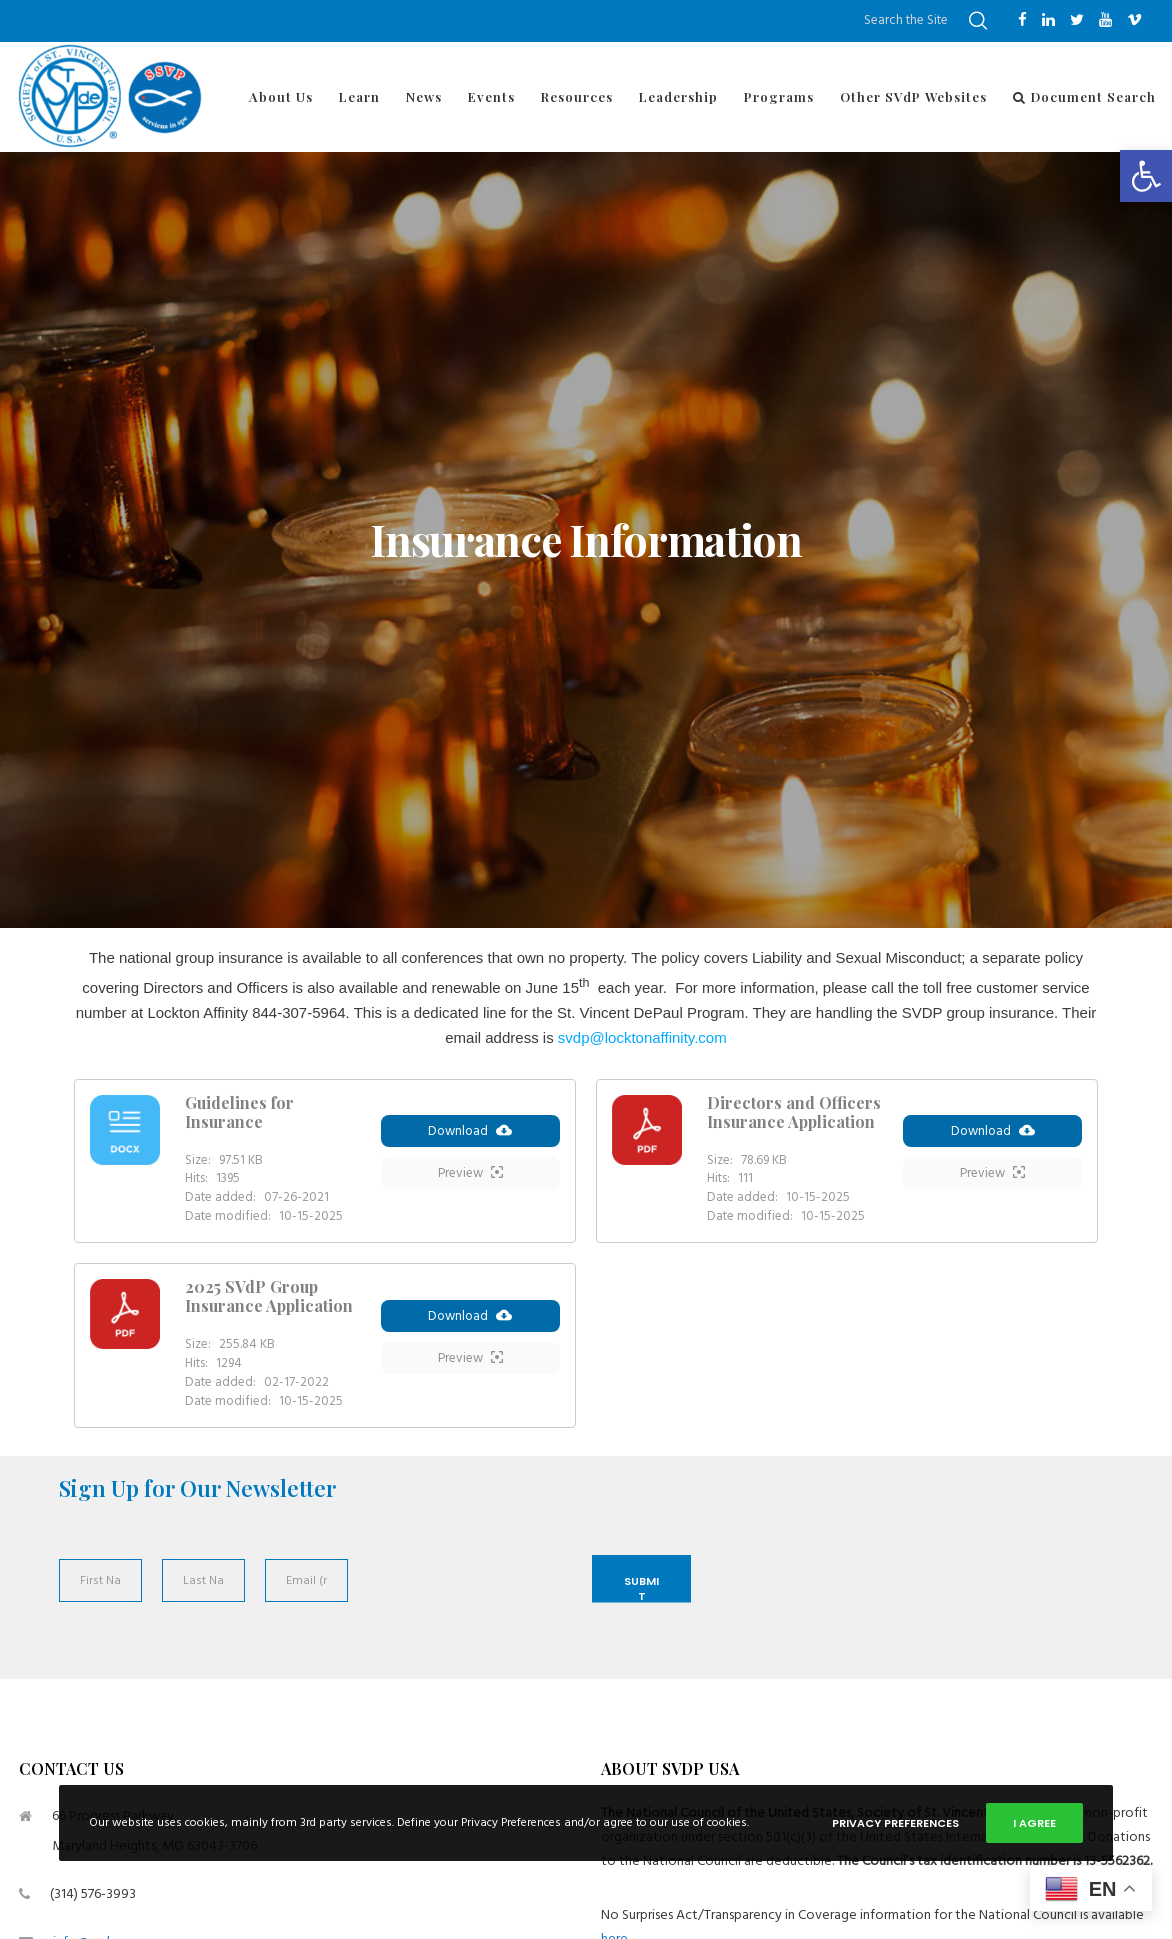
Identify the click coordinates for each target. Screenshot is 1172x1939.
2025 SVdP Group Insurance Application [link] (269, 1296)
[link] (1146, 176)
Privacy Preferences (895, 1823)
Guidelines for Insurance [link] (239, 1112)
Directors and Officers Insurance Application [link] (794, 1112)
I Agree (1034, 1823)
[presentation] (464, 1603)
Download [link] (470, 1134)
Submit (641, 1588)
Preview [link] (470, 1176)
